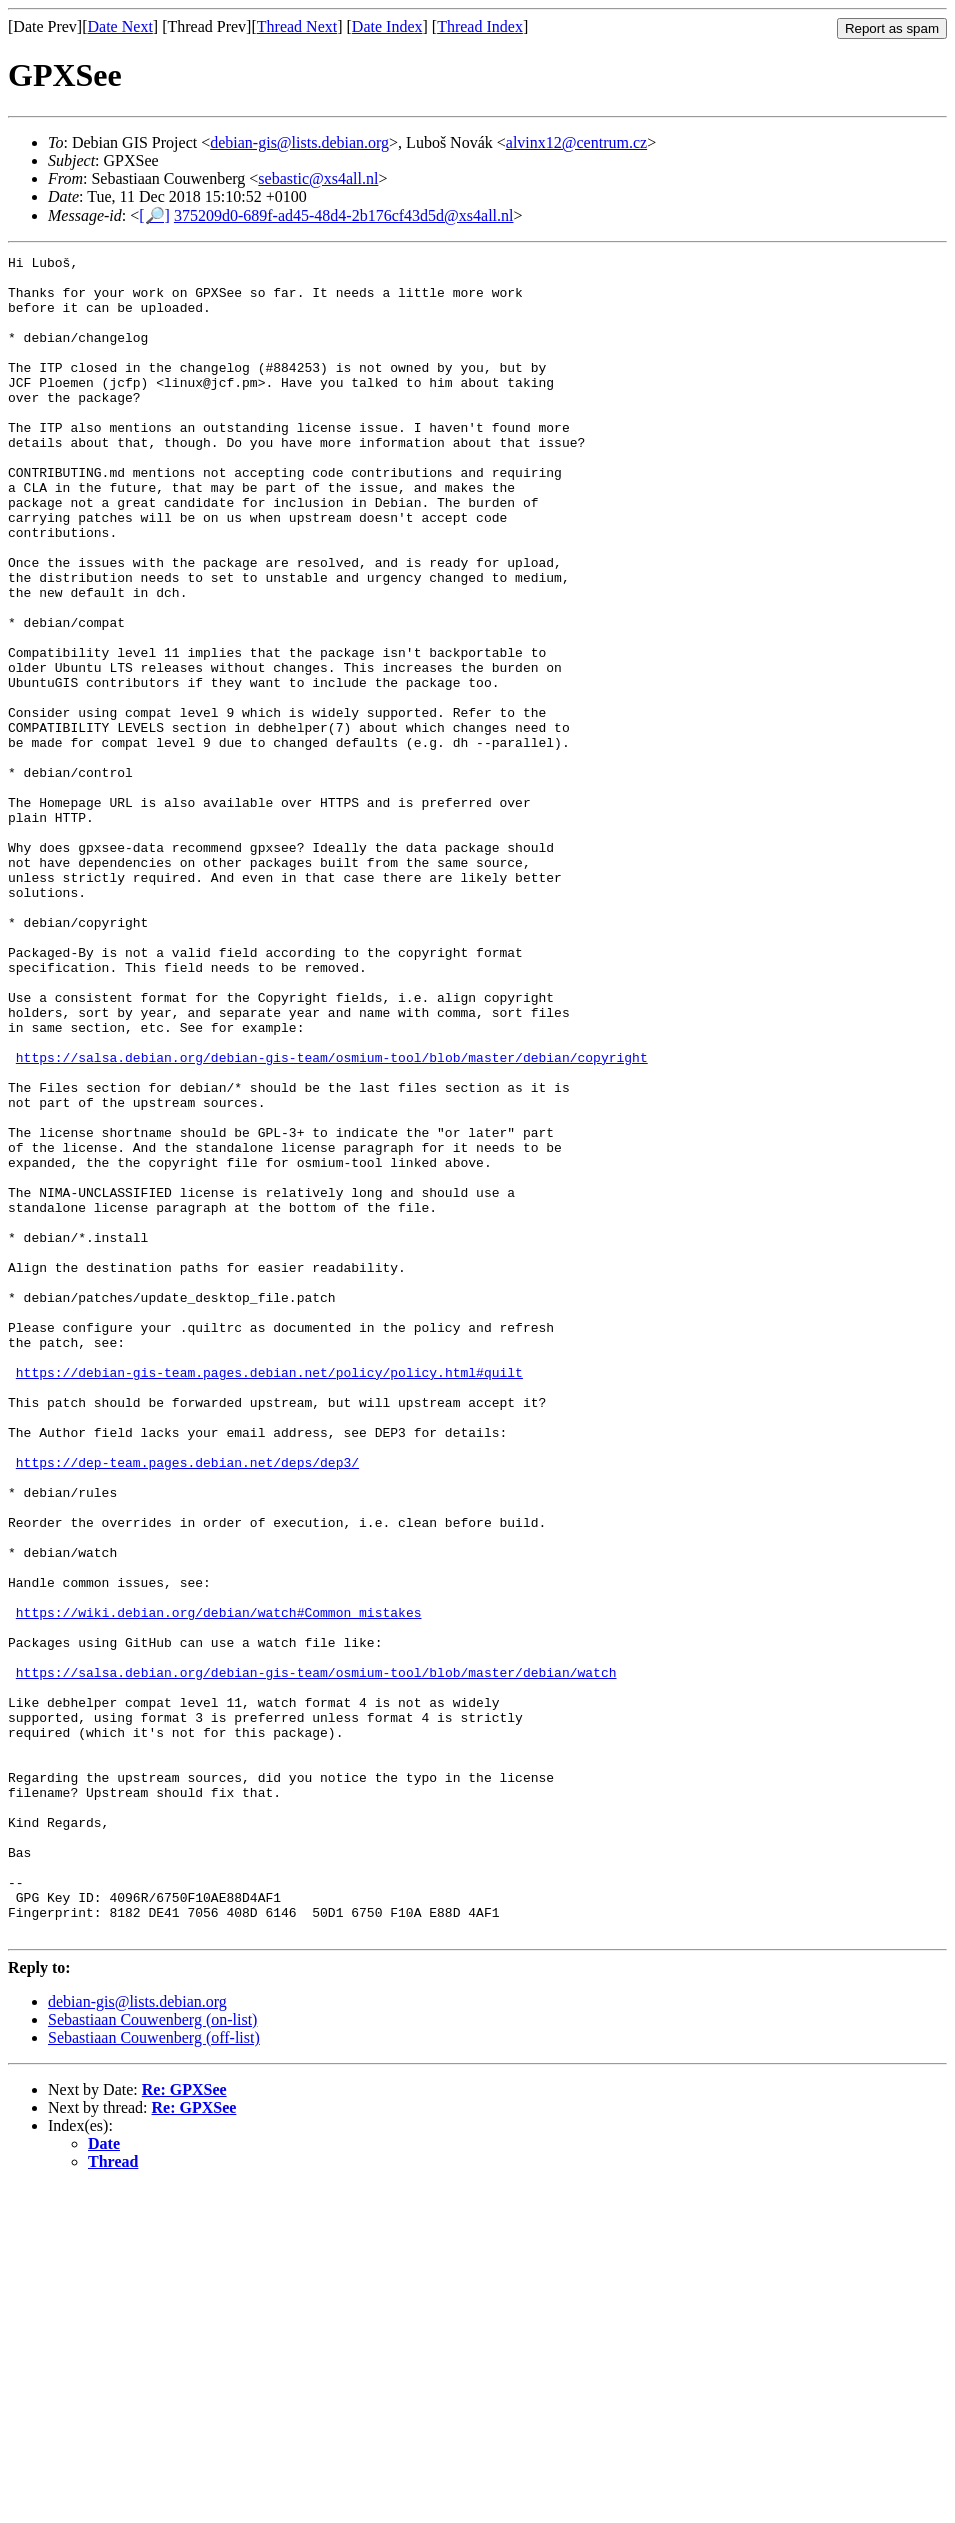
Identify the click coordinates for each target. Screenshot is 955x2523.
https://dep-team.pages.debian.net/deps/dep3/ (187, 1705)
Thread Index (480, 26)
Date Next (120, 26)
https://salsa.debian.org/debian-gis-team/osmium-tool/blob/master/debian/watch (316, 1957)
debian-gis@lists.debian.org (299, 142)
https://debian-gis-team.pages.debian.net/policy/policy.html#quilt (269, 1597)
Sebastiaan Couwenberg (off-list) (154, 2373)
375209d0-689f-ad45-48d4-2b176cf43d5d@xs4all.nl (344, 215)
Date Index (387, 26)
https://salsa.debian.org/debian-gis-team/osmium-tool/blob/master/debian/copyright (332, 1219)
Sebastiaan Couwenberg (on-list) (152, 2355)
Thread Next (297, 26)
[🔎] (154, 215)
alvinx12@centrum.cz (576, 142)
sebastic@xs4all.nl (318, 178)
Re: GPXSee (184, 2425)
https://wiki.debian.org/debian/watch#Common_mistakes (219, 1885)
